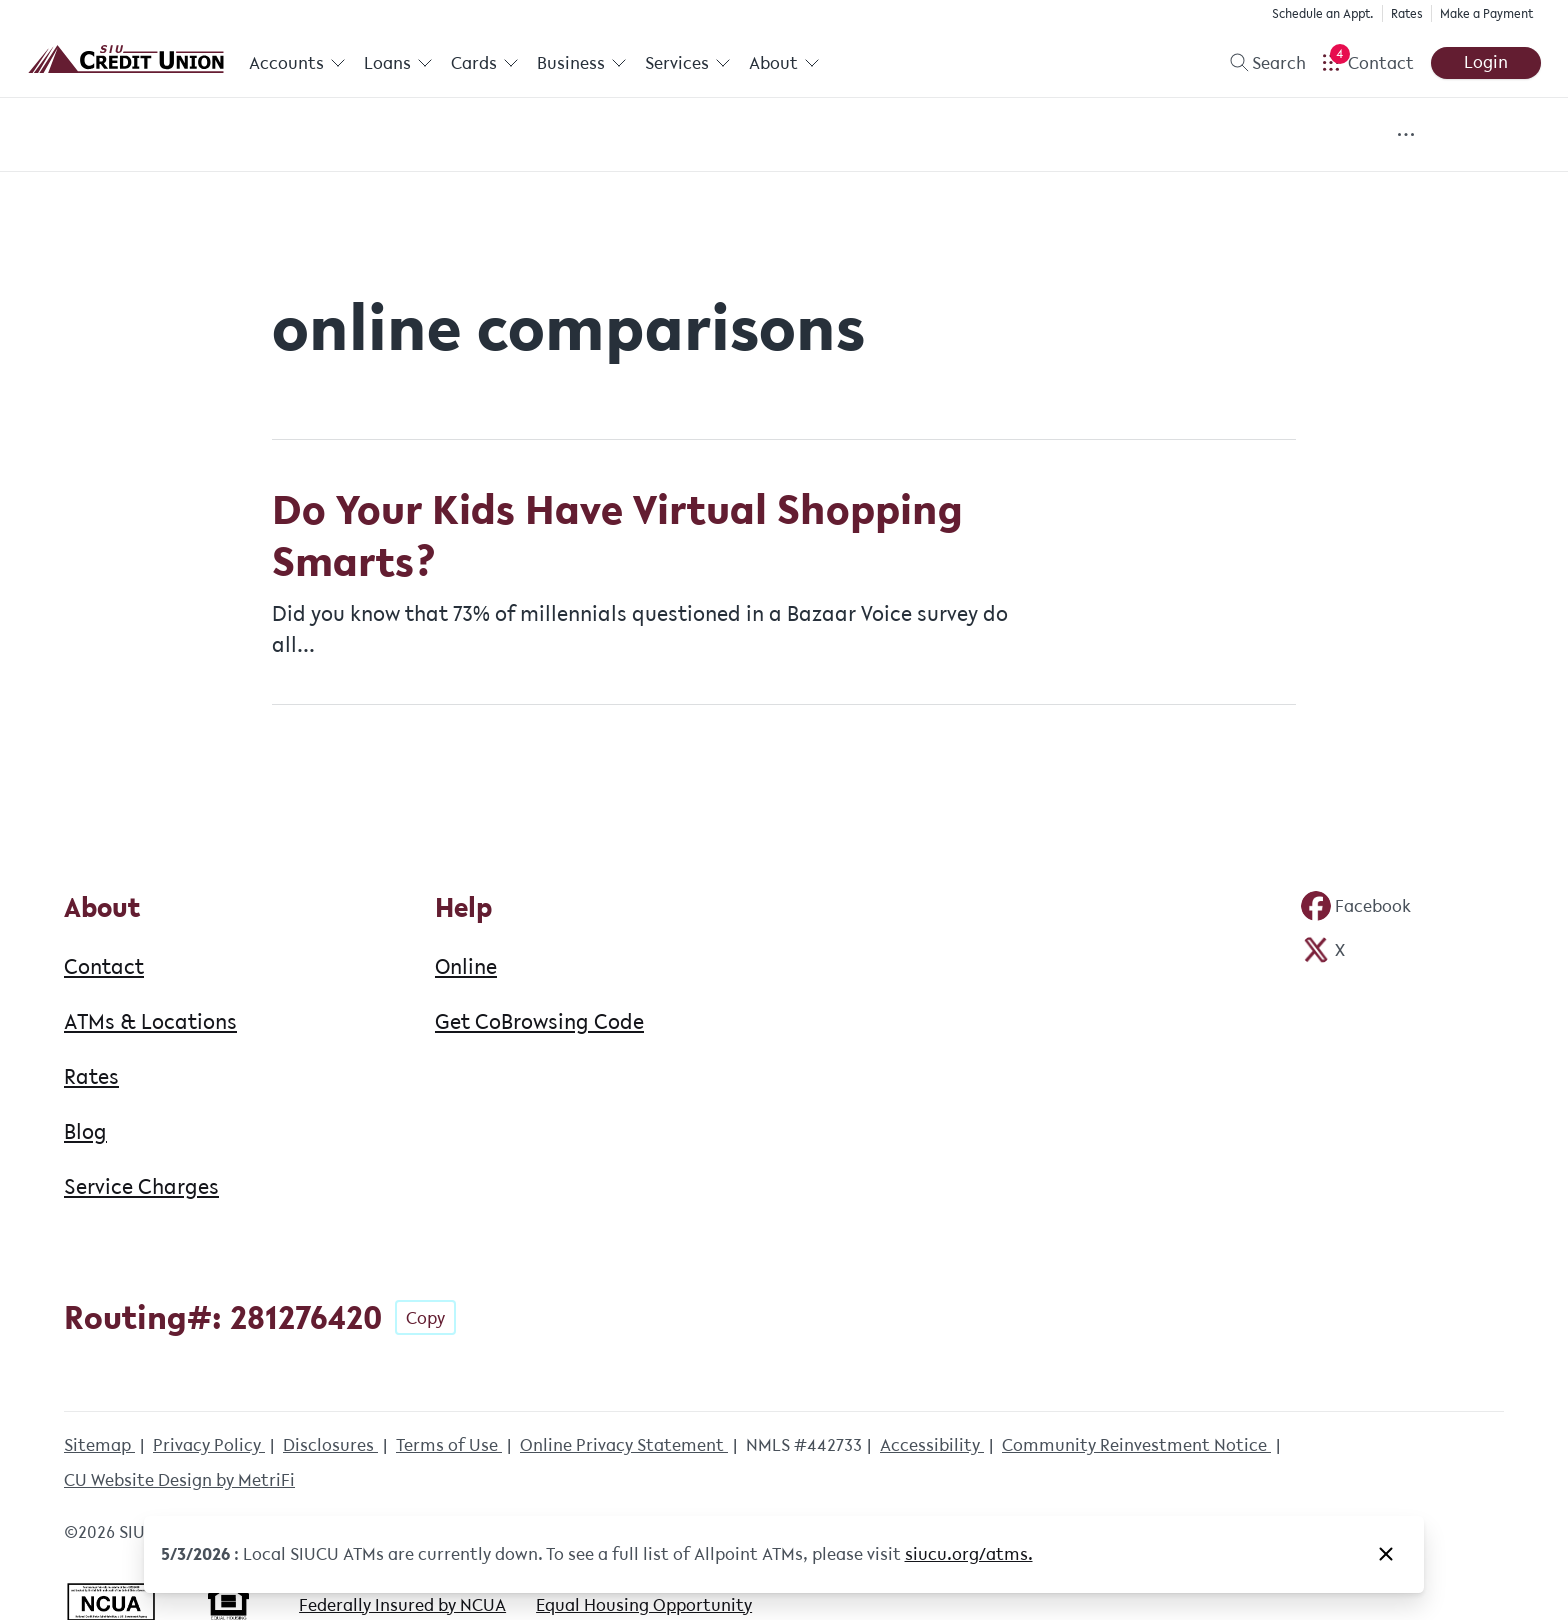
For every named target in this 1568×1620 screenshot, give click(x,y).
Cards (484, 63)
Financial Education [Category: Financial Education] (762, 135)
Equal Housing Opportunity (644, 1605)
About (782, 63)
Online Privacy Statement (624, 1445)
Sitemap (99, 1445)
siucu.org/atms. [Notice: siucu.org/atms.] (969, 1554)
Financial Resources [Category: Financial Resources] (985, 135)
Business (581, 63)
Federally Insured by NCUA (402, 1605)
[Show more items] (1406, 134)
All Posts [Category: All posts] (200, 135)
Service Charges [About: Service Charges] (141, 1186)
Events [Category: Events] (590, 135)
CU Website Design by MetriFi (179, 1480)
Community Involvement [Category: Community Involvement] (400, 135)
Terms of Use (449, 1445)
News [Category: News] (1323, 135)
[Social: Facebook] (1356, 906)
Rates (1407, 13)
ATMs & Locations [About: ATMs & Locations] (150, 1021)
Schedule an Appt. (1323, 13)
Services (686, 63)
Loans (397, 63)
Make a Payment (1486, 13)
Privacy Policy (209, 1445)
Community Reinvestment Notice (1136, 1445)
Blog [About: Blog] (85, 1131)
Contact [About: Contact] (104, 966)
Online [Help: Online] (466, 966)
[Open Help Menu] (1368, 63)
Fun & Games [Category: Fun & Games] (1183, 135)
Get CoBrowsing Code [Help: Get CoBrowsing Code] (539, 1021)
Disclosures (330, 1445)
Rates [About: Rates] (91, 1076)
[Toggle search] (1259, 63)
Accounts (297, 63)
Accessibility (932, 1445)
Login (1486, 62)
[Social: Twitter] (1323, 950)
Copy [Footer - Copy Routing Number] (425, 1318)
